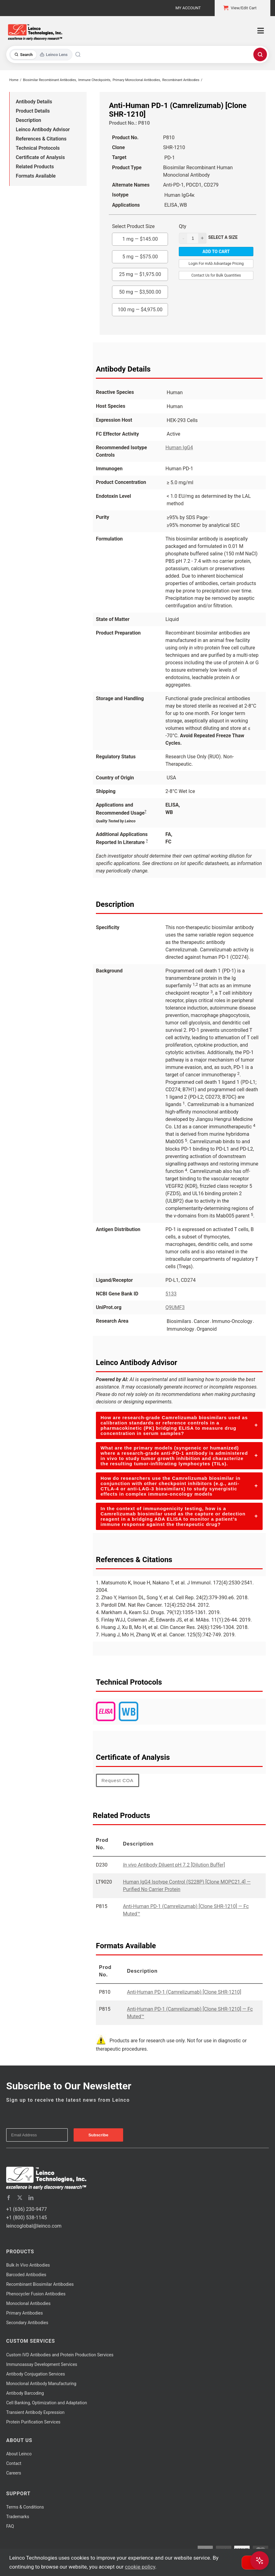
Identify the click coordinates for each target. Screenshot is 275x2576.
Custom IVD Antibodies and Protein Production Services (60, 2354)
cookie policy (140, 2567)
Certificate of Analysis (40, 157)
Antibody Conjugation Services (35, 2373)
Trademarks (17, 2516)
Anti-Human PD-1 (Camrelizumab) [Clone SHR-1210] (184, 1992)
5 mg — (140, 255)
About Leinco (19, 2453)
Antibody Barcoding (25, 2393)
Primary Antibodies (24, 2313)
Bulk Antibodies (28, 2265)
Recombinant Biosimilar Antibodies (40, 2284)
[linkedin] (30, 2197)
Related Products (35, 167)
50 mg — (140, 290)
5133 (171, 1294)
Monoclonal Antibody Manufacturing (41, 2383)
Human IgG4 (179, 447)
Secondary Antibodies (27, 2322)
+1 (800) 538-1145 (26, 2218)
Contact (13, 2463)
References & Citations (41, 139)
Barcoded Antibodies (26, 2274)
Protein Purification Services (33, 2421)
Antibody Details (34, 102)
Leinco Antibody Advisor (43, 129)
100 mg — (140, 307)
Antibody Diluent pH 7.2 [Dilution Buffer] (174, 1865)
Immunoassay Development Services (41, 2364)
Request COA (117, 1780)
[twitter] (19, 2197)
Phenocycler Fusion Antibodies (36, 2293)
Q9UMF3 (175, 1307)
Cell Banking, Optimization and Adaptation (46, 2402)
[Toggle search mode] (41, 54)
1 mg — (140, 237)
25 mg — (140, 272)
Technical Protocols (38, 148)
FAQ (10, 2526)
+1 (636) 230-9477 (26, 2209)
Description (28, 120)
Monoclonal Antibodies (28, 2303)
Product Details (33, 111)
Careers (13, 2472)
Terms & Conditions (25, 2507)
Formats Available (36, 176)
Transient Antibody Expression (35, 2412)
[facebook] (8, 2197)
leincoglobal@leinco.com (34, 2226)
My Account (188, 8)
